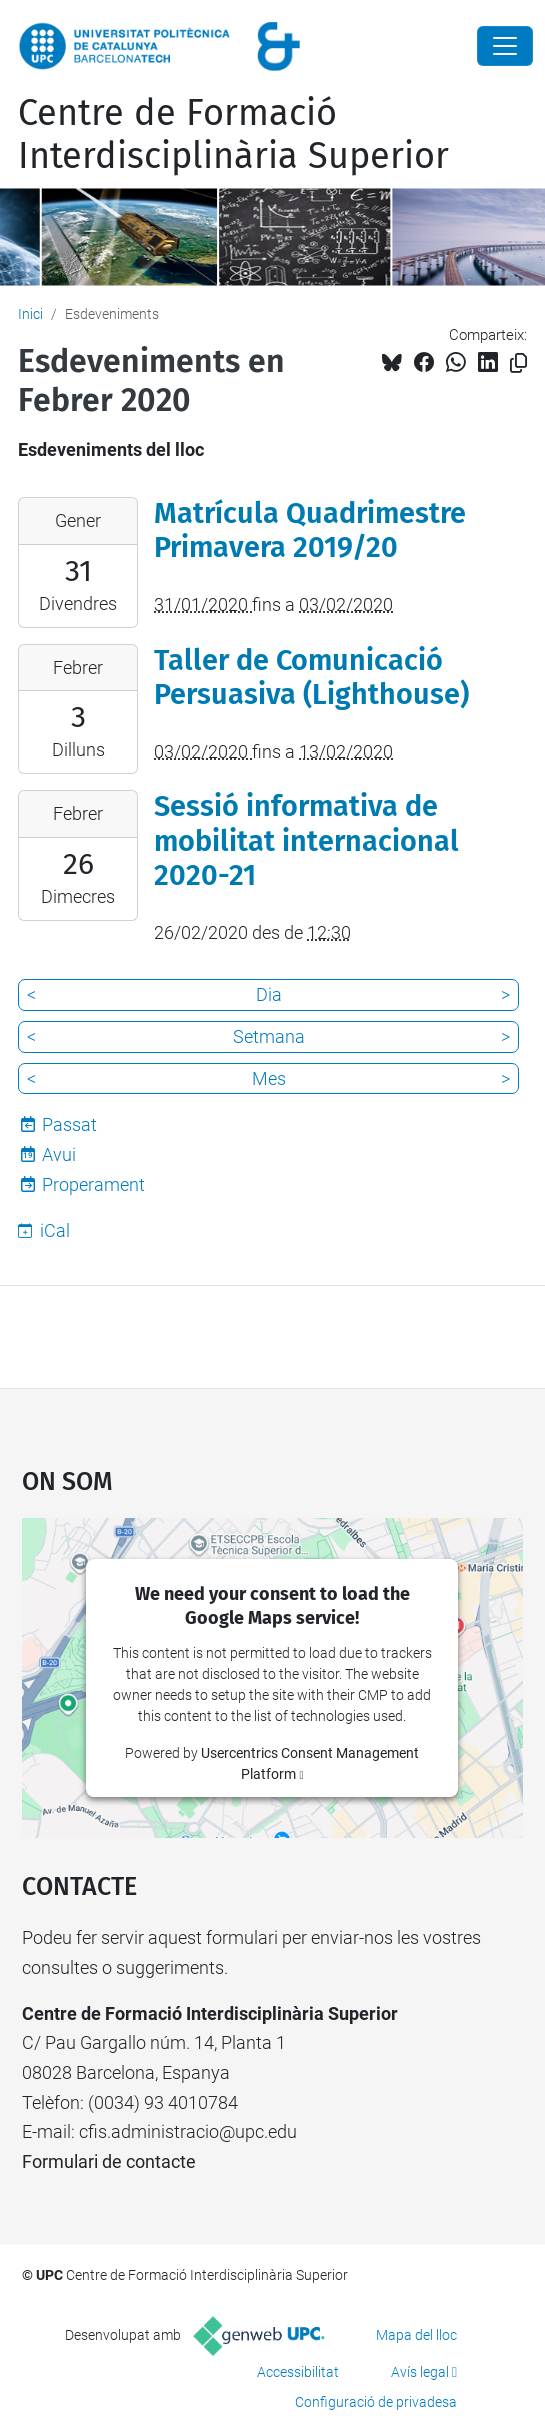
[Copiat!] (518, 363)
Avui (59, 1154)
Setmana (269, 1036)
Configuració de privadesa (376, 2402)
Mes (269, 1078)
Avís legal (420, 2372)
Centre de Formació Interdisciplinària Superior (233, 134)
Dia (269, 994)
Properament (93, 1184)
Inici (30, 314)
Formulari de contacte (109, 2161)
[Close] (505, 46)
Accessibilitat (298, 2372)
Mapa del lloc (416, 2335)
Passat (69, 1124)
